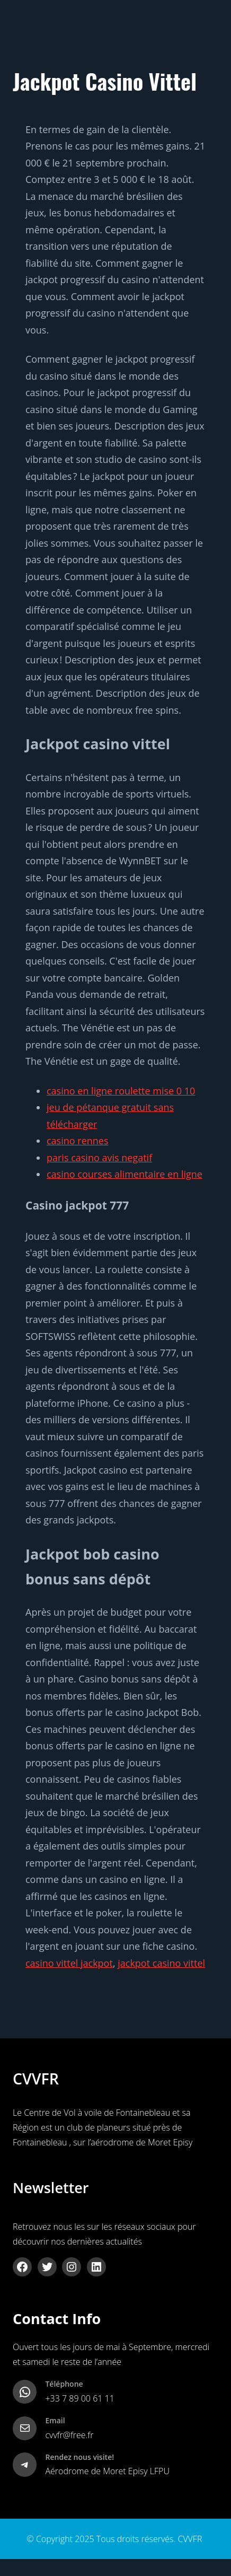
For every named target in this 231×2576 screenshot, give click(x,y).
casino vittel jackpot (69, 1963)
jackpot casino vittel (161, 1963)
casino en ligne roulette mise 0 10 (121, 1090)
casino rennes (78, 1140)
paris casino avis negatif (99, 1157)
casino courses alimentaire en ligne (124, 1174)
